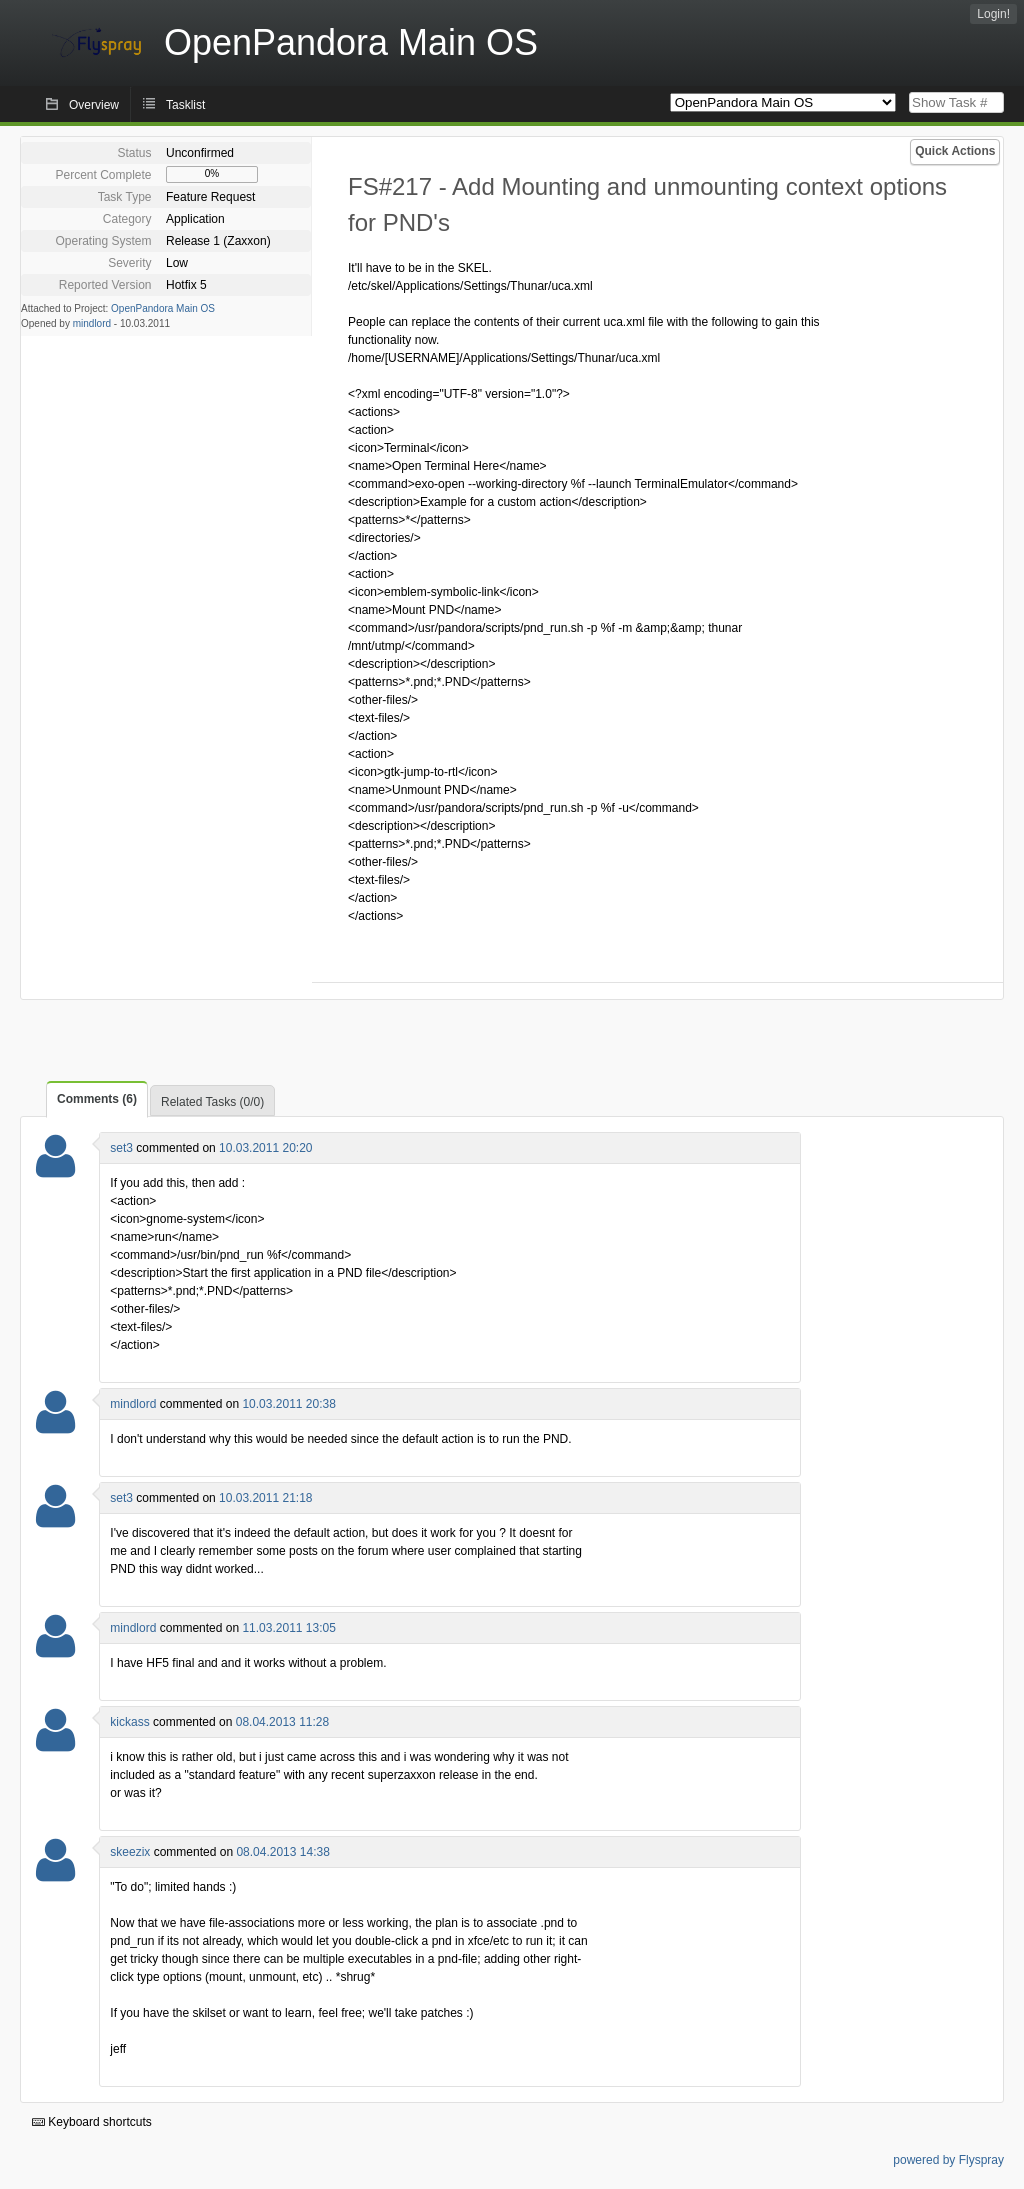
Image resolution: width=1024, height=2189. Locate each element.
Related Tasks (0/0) (212, 1102)
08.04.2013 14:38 (282, 1852)
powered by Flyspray (948, 2160)
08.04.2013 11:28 (282, 1722)
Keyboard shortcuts (92, 2122)
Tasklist (185, 105)
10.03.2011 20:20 (265, 1148)
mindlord (92, 323)
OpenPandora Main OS (163, 308)
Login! (993, 14)
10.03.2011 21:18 (265, 1498)
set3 (121, 1148)
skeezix (130, 1852)
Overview (94, 105)
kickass (129, 1722)
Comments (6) (97, 1099)
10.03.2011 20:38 (288, 1404)
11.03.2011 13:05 (288, 1628)
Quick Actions (955, 151)
